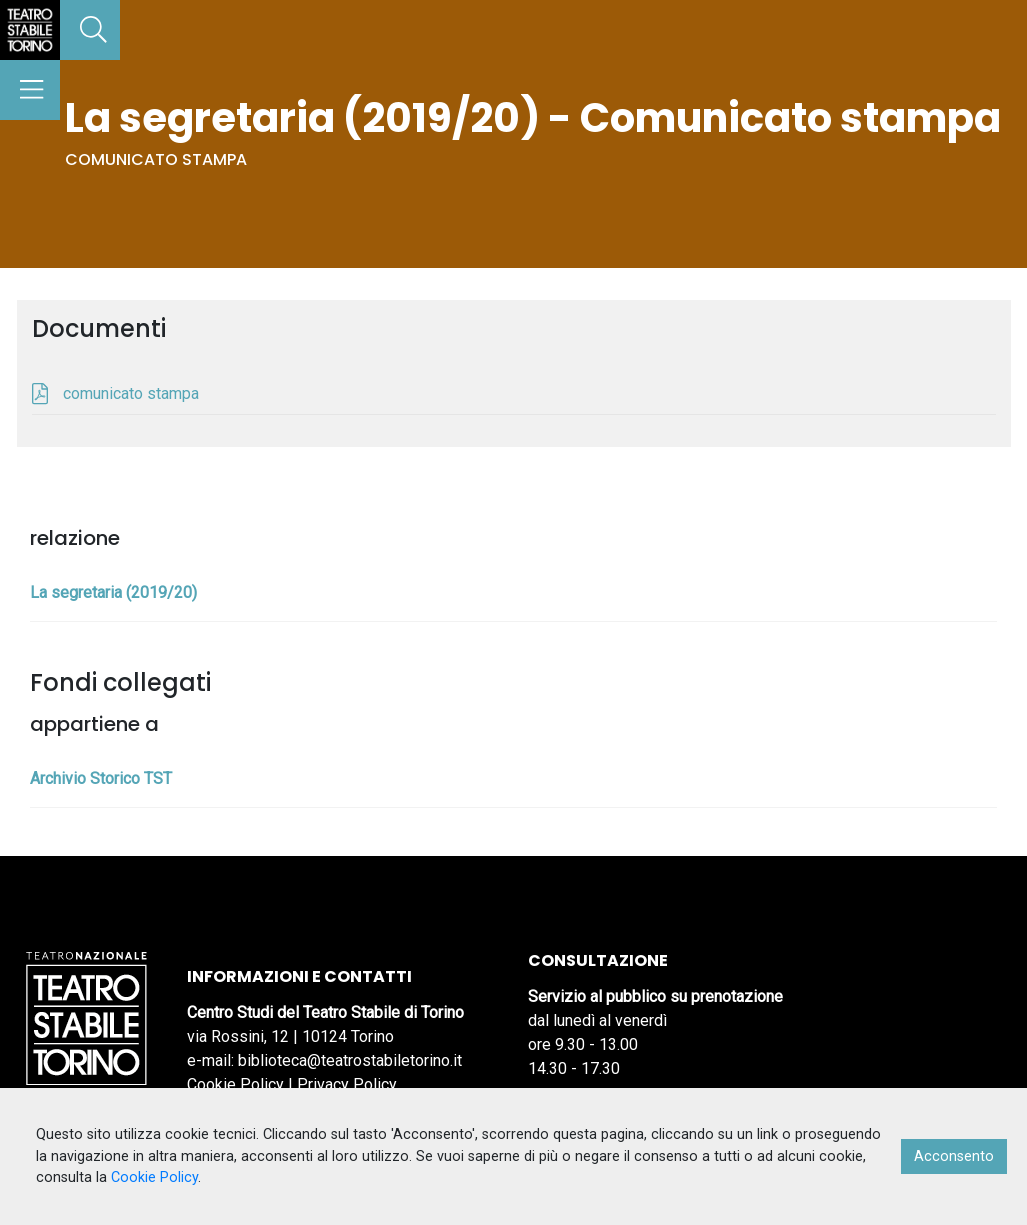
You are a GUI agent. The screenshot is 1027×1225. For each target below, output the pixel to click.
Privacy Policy (347, 1084)
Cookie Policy (235, 1084)
